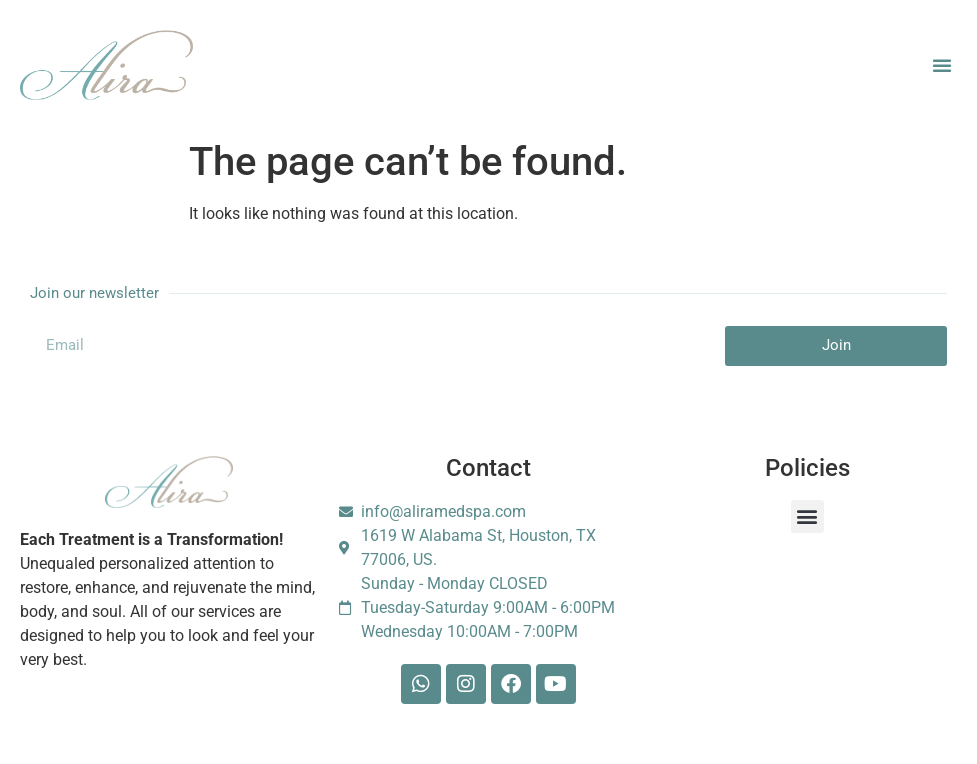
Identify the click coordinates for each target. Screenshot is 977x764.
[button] (942, 65)
